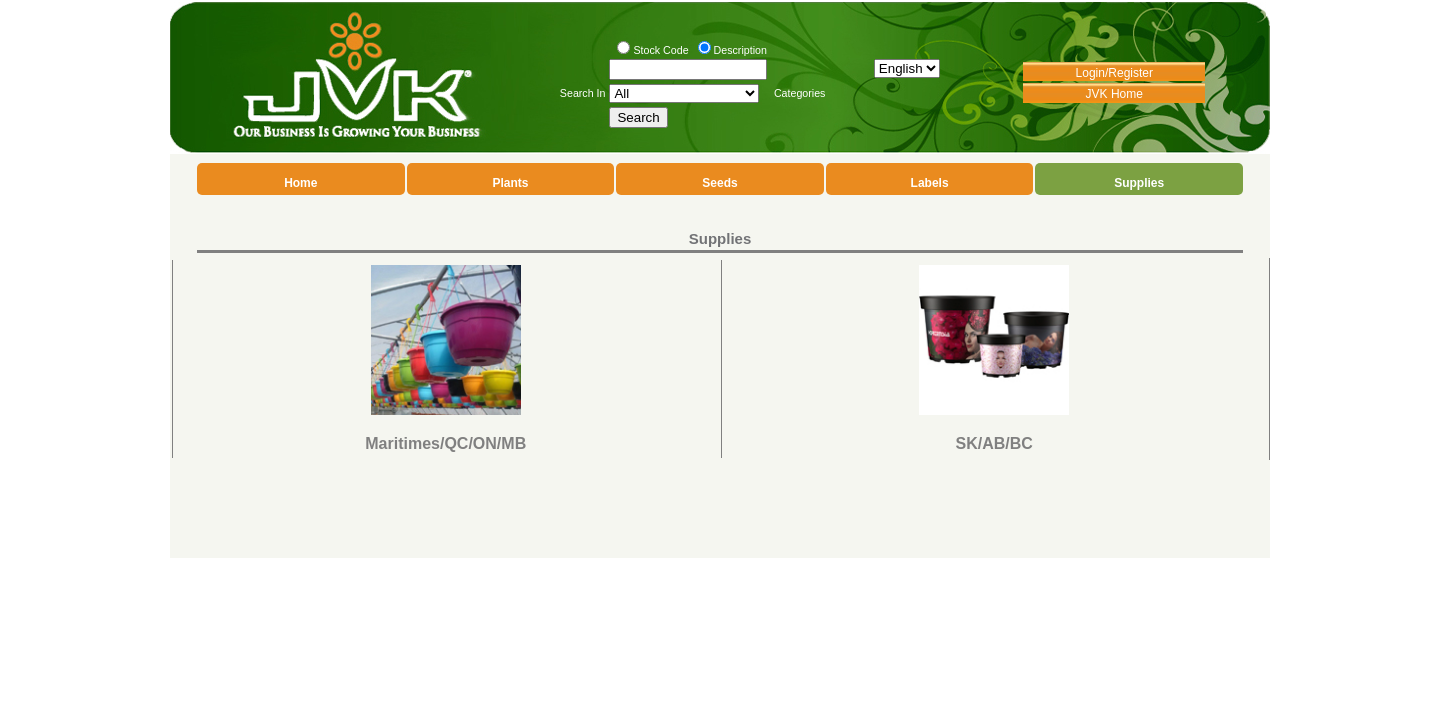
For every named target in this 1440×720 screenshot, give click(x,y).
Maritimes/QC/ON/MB (445, 443)
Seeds (719, 183)
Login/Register (1114, 73)
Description (740, 50)
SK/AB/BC (994, 443)
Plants (510, 183)
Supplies (1139, 183)
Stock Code (660, 50)
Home (300, 183)
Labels (930, 183)
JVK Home (1114, 94)
